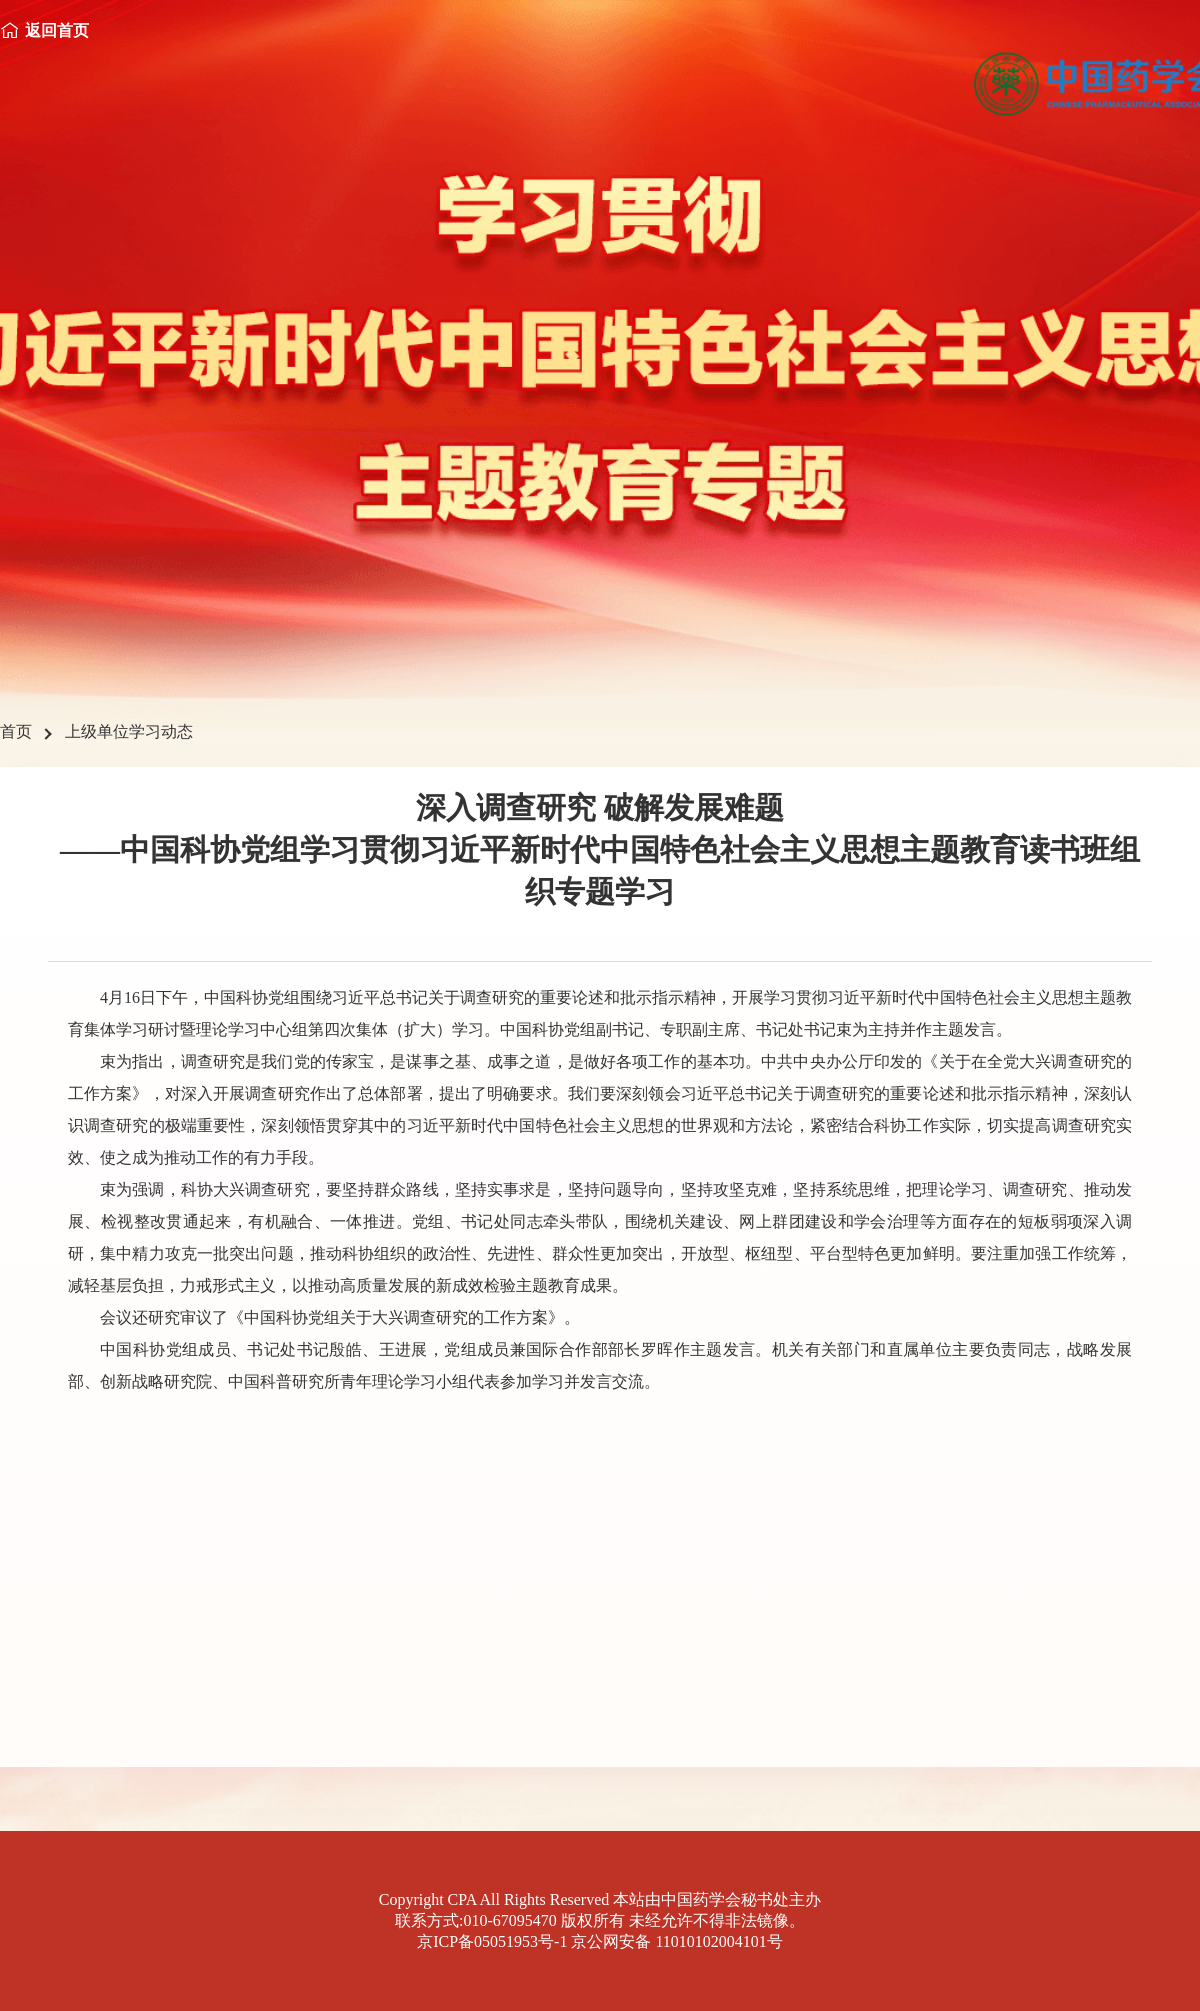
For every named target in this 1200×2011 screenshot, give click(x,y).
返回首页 (57, 30)
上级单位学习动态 (129, 731)
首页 (16, 731)
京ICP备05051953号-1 (492, 1941)
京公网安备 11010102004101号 (676, 1941)
